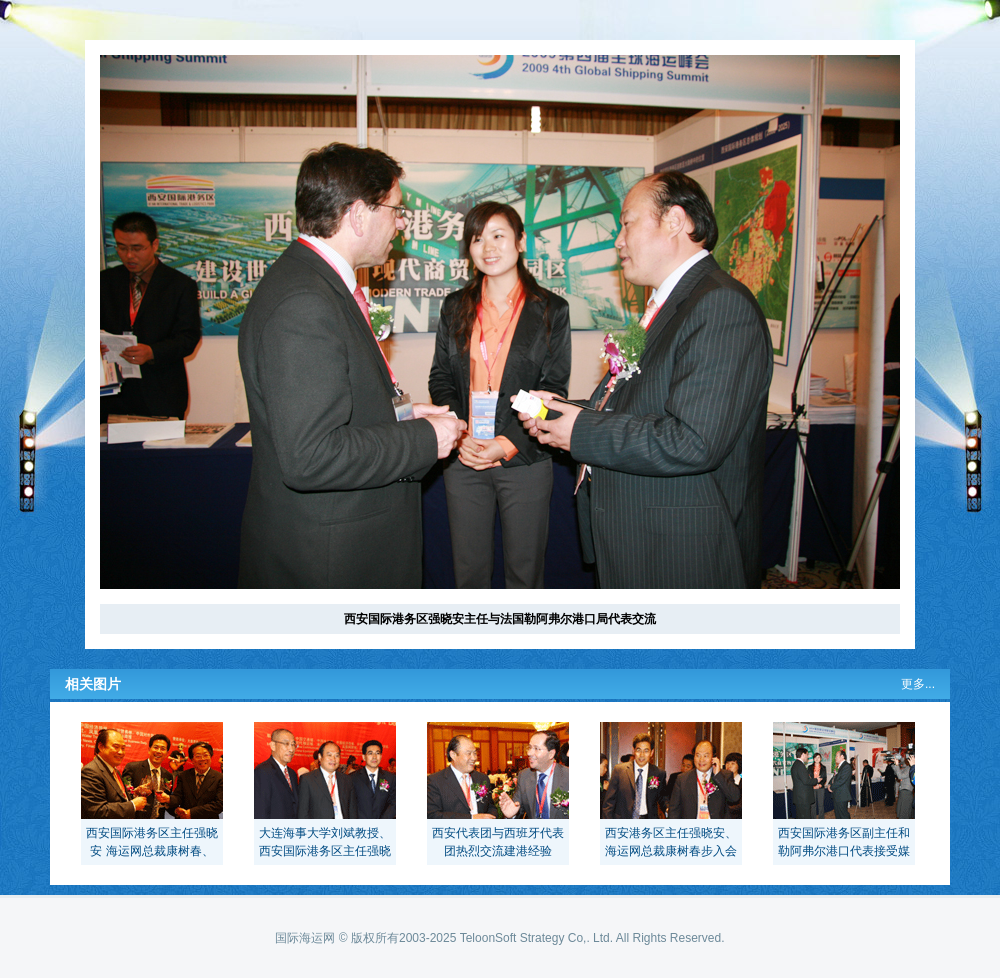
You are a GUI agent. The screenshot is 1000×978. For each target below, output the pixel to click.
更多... (918, 684)
